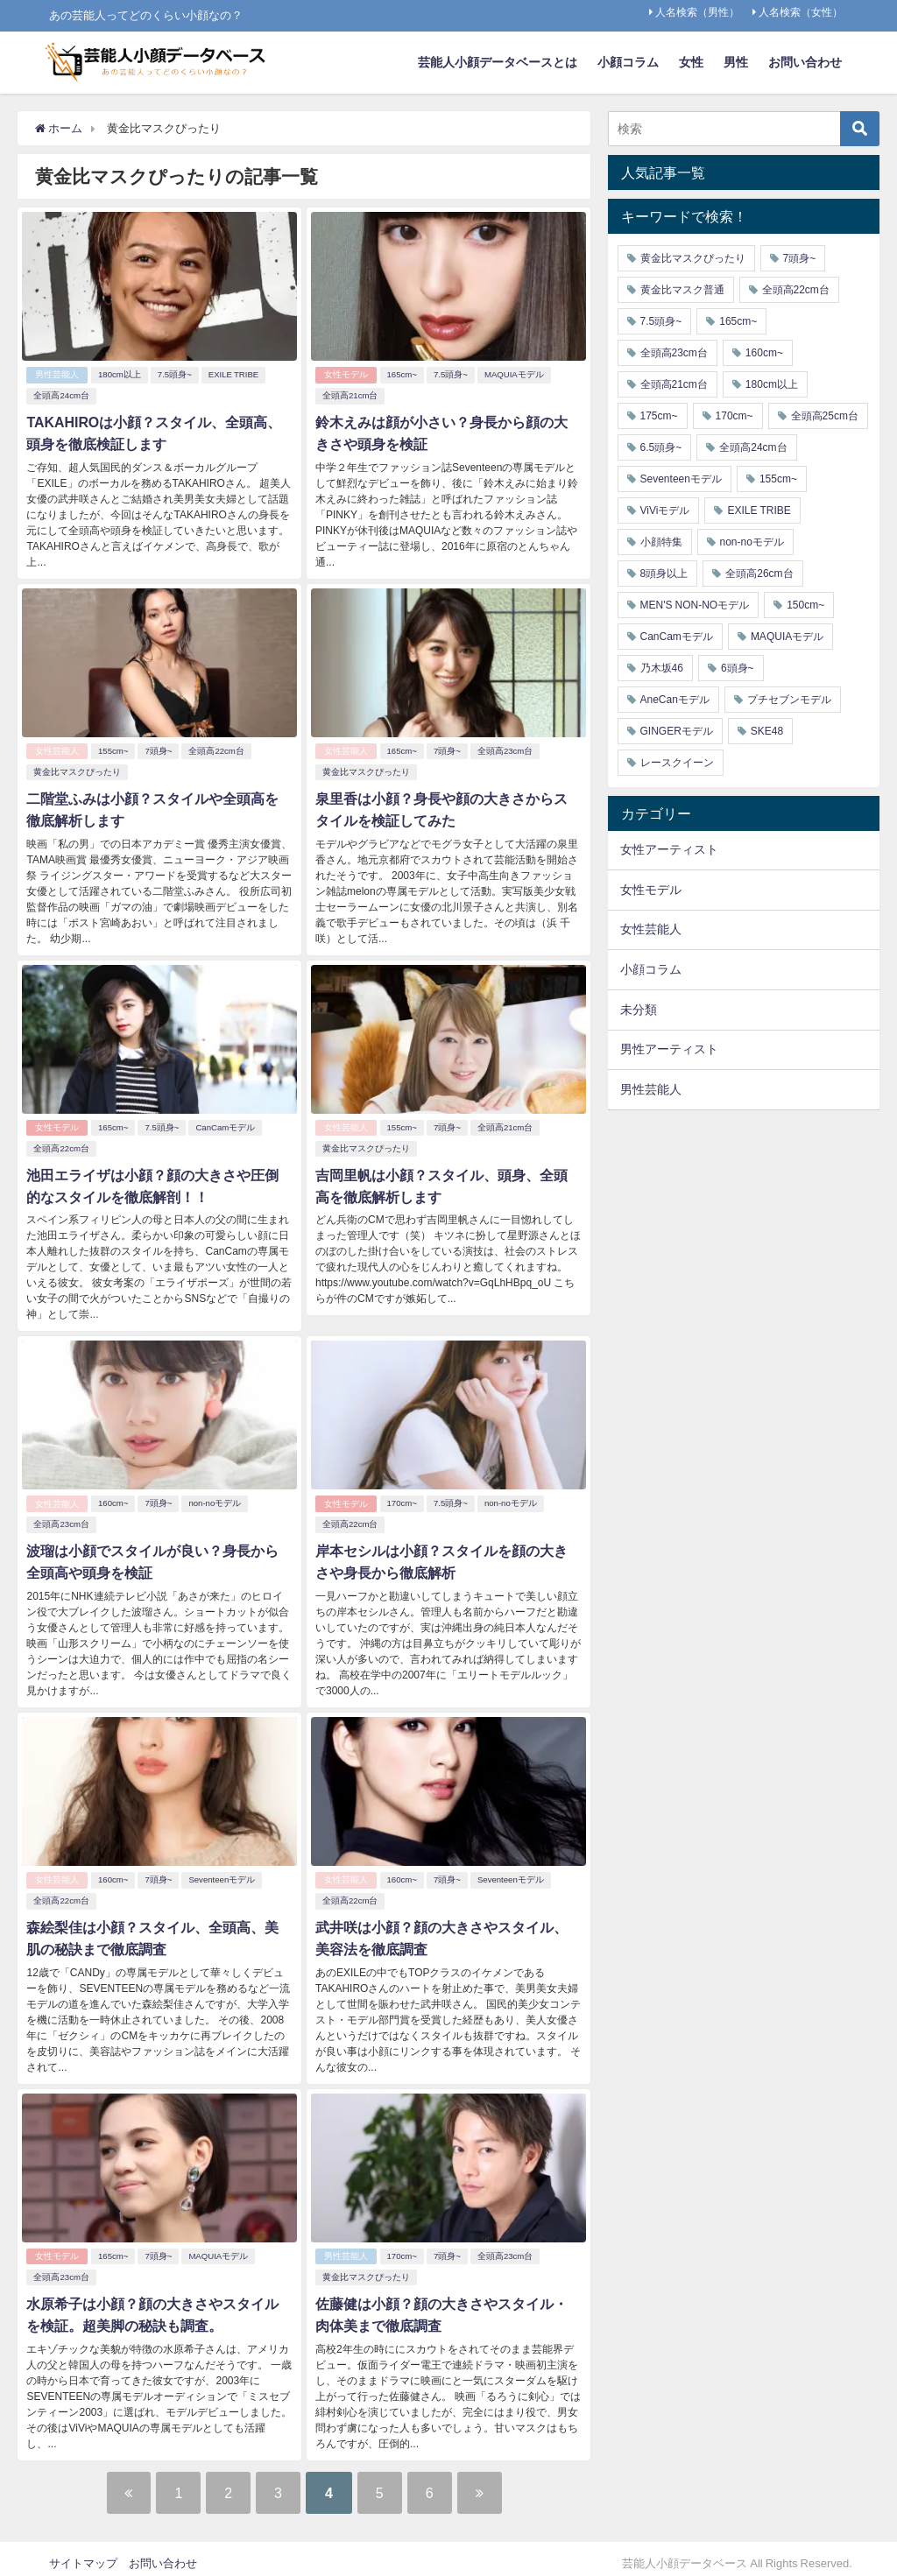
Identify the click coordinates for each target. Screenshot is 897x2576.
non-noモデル (215, 1499)
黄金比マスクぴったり (77, 770)
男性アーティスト (669, 1049)
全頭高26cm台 (759, 573)
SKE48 (767, 731)
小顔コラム (628, 62)
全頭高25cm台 (824, 416)
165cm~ (402, 374)
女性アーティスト (669, 849)
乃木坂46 (661, 668)
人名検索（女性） (801, 12)
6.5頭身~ (661, 447)
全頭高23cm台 (505, 749)
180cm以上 (119, 374)
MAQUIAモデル (514, 374)
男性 (736, 62)
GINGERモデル (676, 731)
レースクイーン (677, 762)
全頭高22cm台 (216, 749)
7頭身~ (159, 749)
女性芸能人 (57, 749)
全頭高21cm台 (350, 395)
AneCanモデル (675, 699)
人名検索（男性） (697, 12)
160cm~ (113, 1499)
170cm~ (402, 1499)
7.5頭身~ (175, 374)
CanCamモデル (226, 1124)
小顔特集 (661, 542)
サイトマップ (83, 2553)
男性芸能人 (57, 374)
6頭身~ (737, 668)
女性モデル (346, 374)
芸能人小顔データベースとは (497, 62)
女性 (691, 62)
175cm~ (659, 416)
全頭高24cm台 (60, 395)
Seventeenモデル (222, 1873)
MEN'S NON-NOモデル (695, 605)
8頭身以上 (664, 573)
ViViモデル (665, 510)
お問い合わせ (805, 62)
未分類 (638, 1009)
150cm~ (805, 605)
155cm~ (113, 749)
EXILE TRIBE (233, 374)
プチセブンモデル (789, 699)
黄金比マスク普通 (682, 290)
